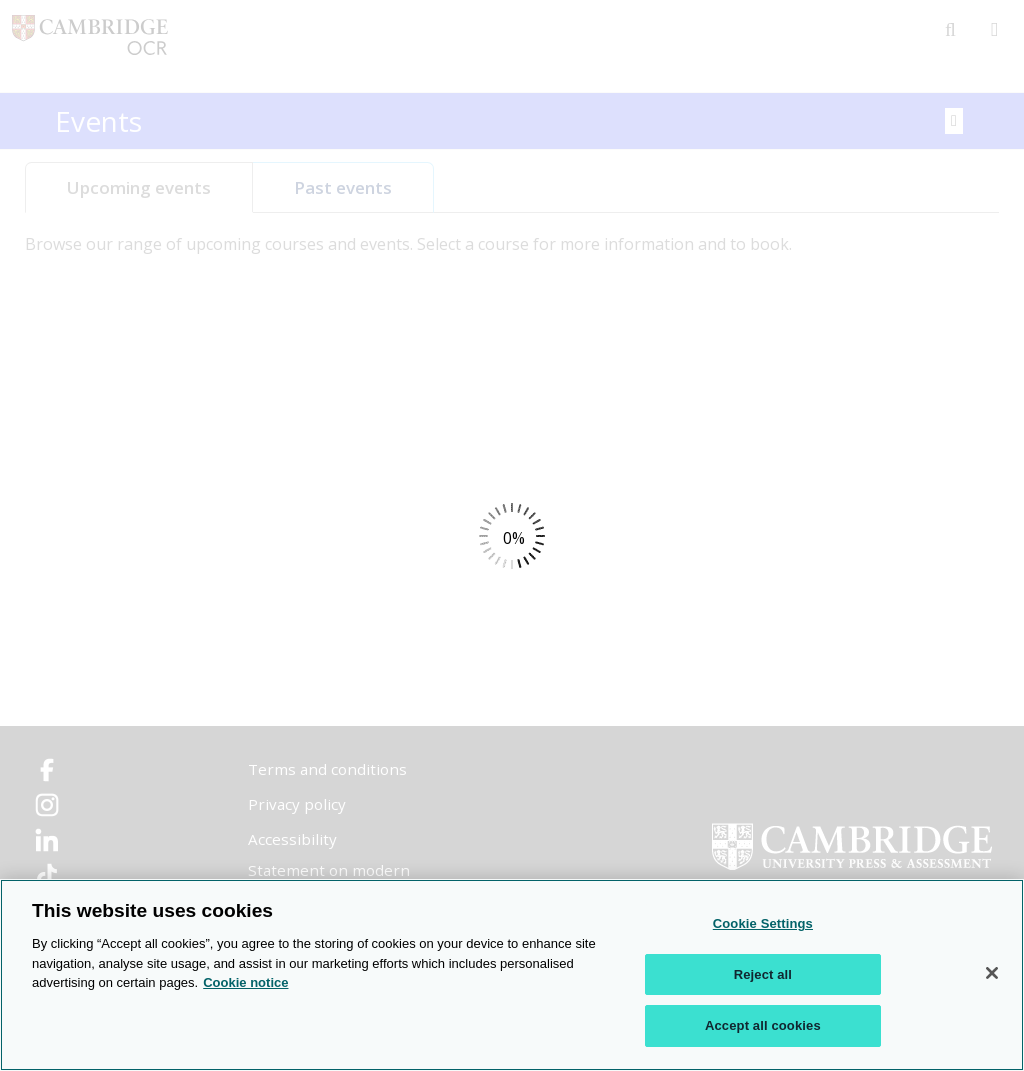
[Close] (992, 974)
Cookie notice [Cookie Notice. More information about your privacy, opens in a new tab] (245, 983)
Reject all (763, 974)
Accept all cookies (763, 1026)
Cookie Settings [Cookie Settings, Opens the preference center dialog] (763, 924)
